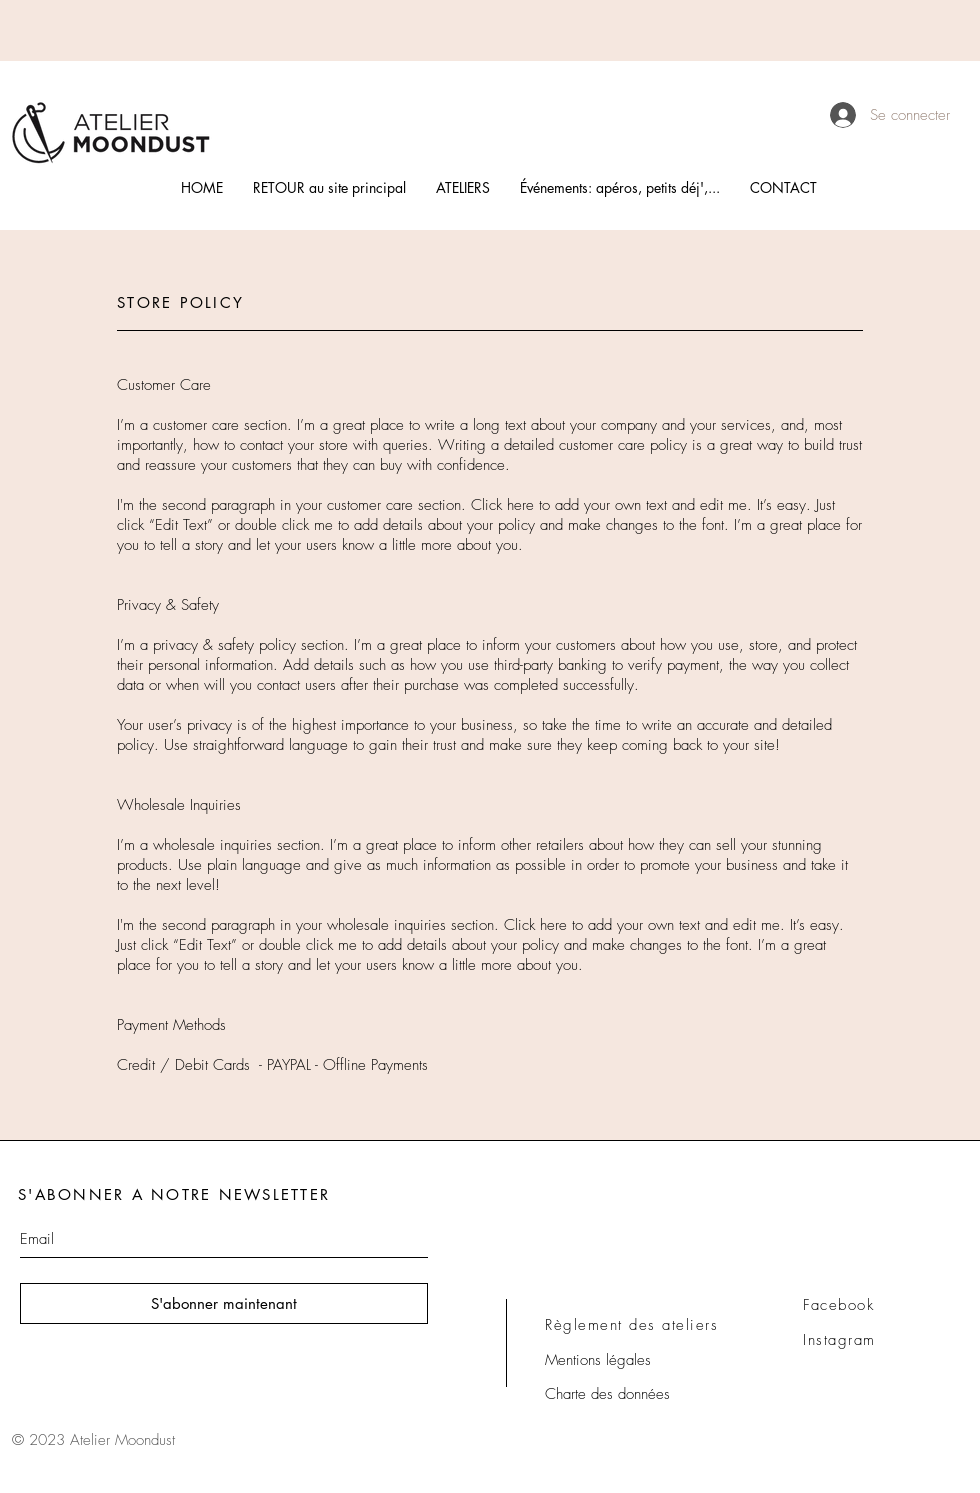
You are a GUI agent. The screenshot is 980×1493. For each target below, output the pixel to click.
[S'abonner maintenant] (224, 1303)
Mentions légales (598, 1360)
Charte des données (607, 1394)
